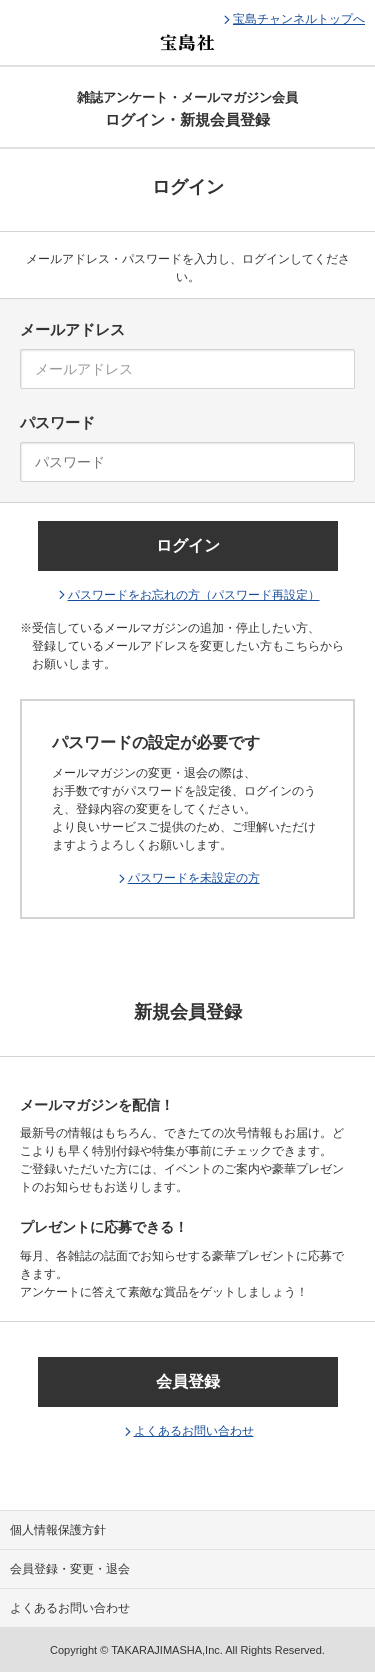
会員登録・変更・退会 (70, 1569)
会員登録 (188, 1381)
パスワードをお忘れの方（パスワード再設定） (194, 595)
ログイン (188, 545)
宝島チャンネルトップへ (299, 19)
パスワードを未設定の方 (194, 878)
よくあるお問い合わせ (194, 1431)
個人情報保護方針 (58, 1530)
